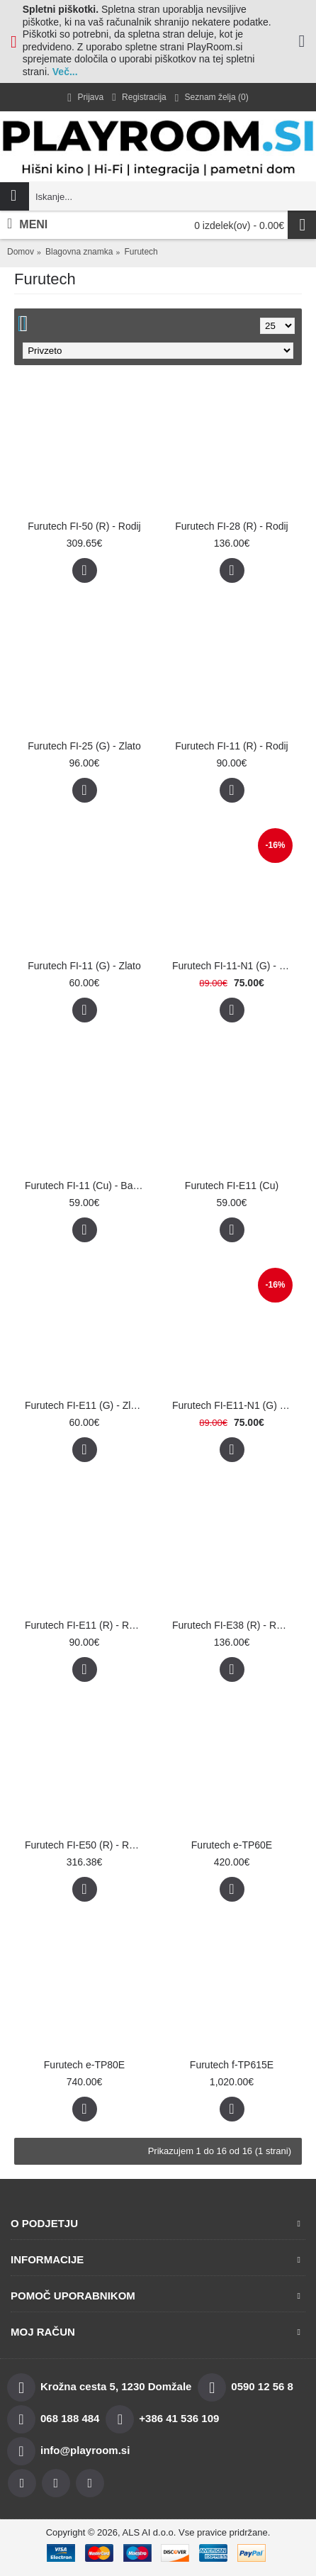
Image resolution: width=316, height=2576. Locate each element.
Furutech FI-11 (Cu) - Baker (86, 1185)
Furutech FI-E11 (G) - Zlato (85, 1405)
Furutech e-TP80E (84, 2064)
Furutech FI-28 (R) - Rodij (231, 526)
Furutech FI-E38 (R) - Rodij (232, 1625)
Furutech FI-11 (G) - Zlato (84, 965)
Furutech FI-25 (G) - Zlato (84, 746)
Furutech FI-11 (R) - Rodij (231, 746)
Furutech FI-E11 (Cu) (231, 1185)
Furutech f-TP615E (231, 2064)
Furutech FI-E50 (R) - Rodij (85, 1845)
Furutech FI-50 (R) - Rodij (84, 526)
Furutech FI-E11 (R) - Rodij (85, 1625)
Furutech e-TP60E (231, 1845)
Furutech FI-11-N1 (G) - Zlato (234, 965)
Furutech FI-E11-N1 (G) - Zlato (234, 1405)
